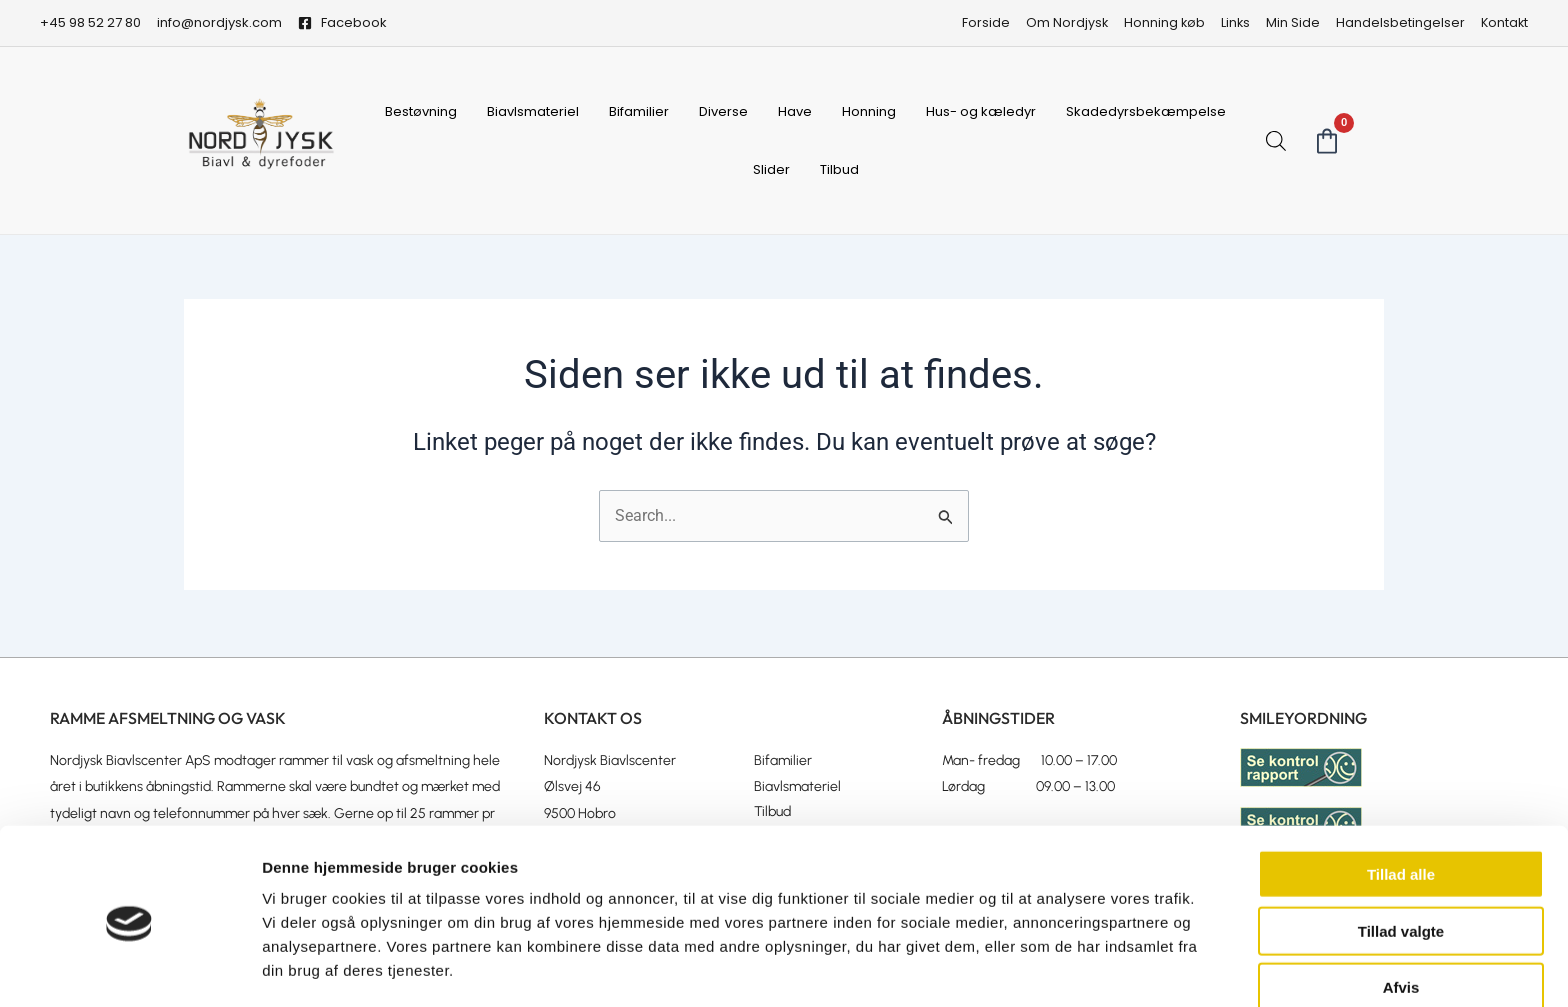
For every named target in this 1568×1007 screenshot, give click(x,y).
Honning (869, 111)
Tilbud (839, 169)
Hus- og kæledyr (981, 111)
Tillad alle (1401, 806)
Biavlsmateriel (533, 111)
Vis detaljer (1039, 967)
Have (795, 111)
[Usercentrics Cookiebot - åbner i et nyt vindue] (129, 968)
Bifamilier (639, 111)
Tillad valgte (1401, 863)
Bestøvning (421, 111)
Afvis (1401, 919)
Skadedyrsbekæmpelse (1146, 111)
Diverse (723, 111)
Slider (771, 169)
